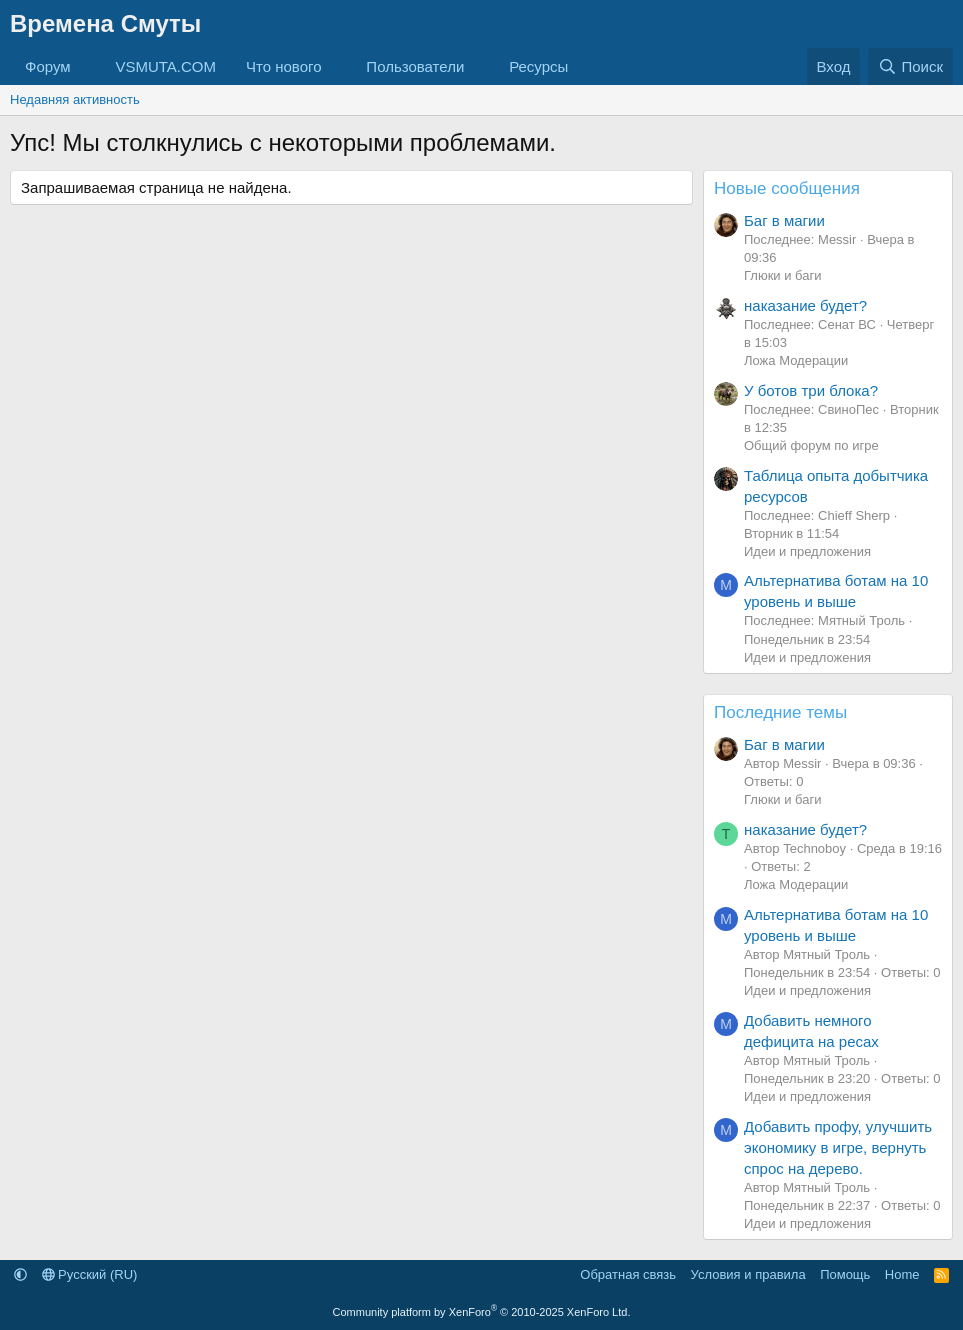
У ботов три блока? (811, 390)
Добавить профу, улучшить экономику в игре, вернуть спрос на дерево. (838, 1147)
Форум (48, 66)
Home (902, 1274)
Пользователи (415, 66)
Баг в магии (784, 220)
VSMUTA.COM (165, 66)
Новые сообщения (787, 188)
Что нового (283, 66)
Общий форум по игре (811, 445)
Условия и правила (748, 1274)
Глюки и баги (782, 275)
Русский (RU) (90, 1274)
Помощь (845, 1274)
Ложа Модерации (796, 360)
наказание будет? (805, 305)
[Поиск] (910, 66)
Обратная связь (628, 1274)
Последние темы (780, 712)
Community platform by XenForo (482, 1312)
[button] (86, 66)
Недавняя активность (75, 99)
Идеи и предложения (807, 551)
